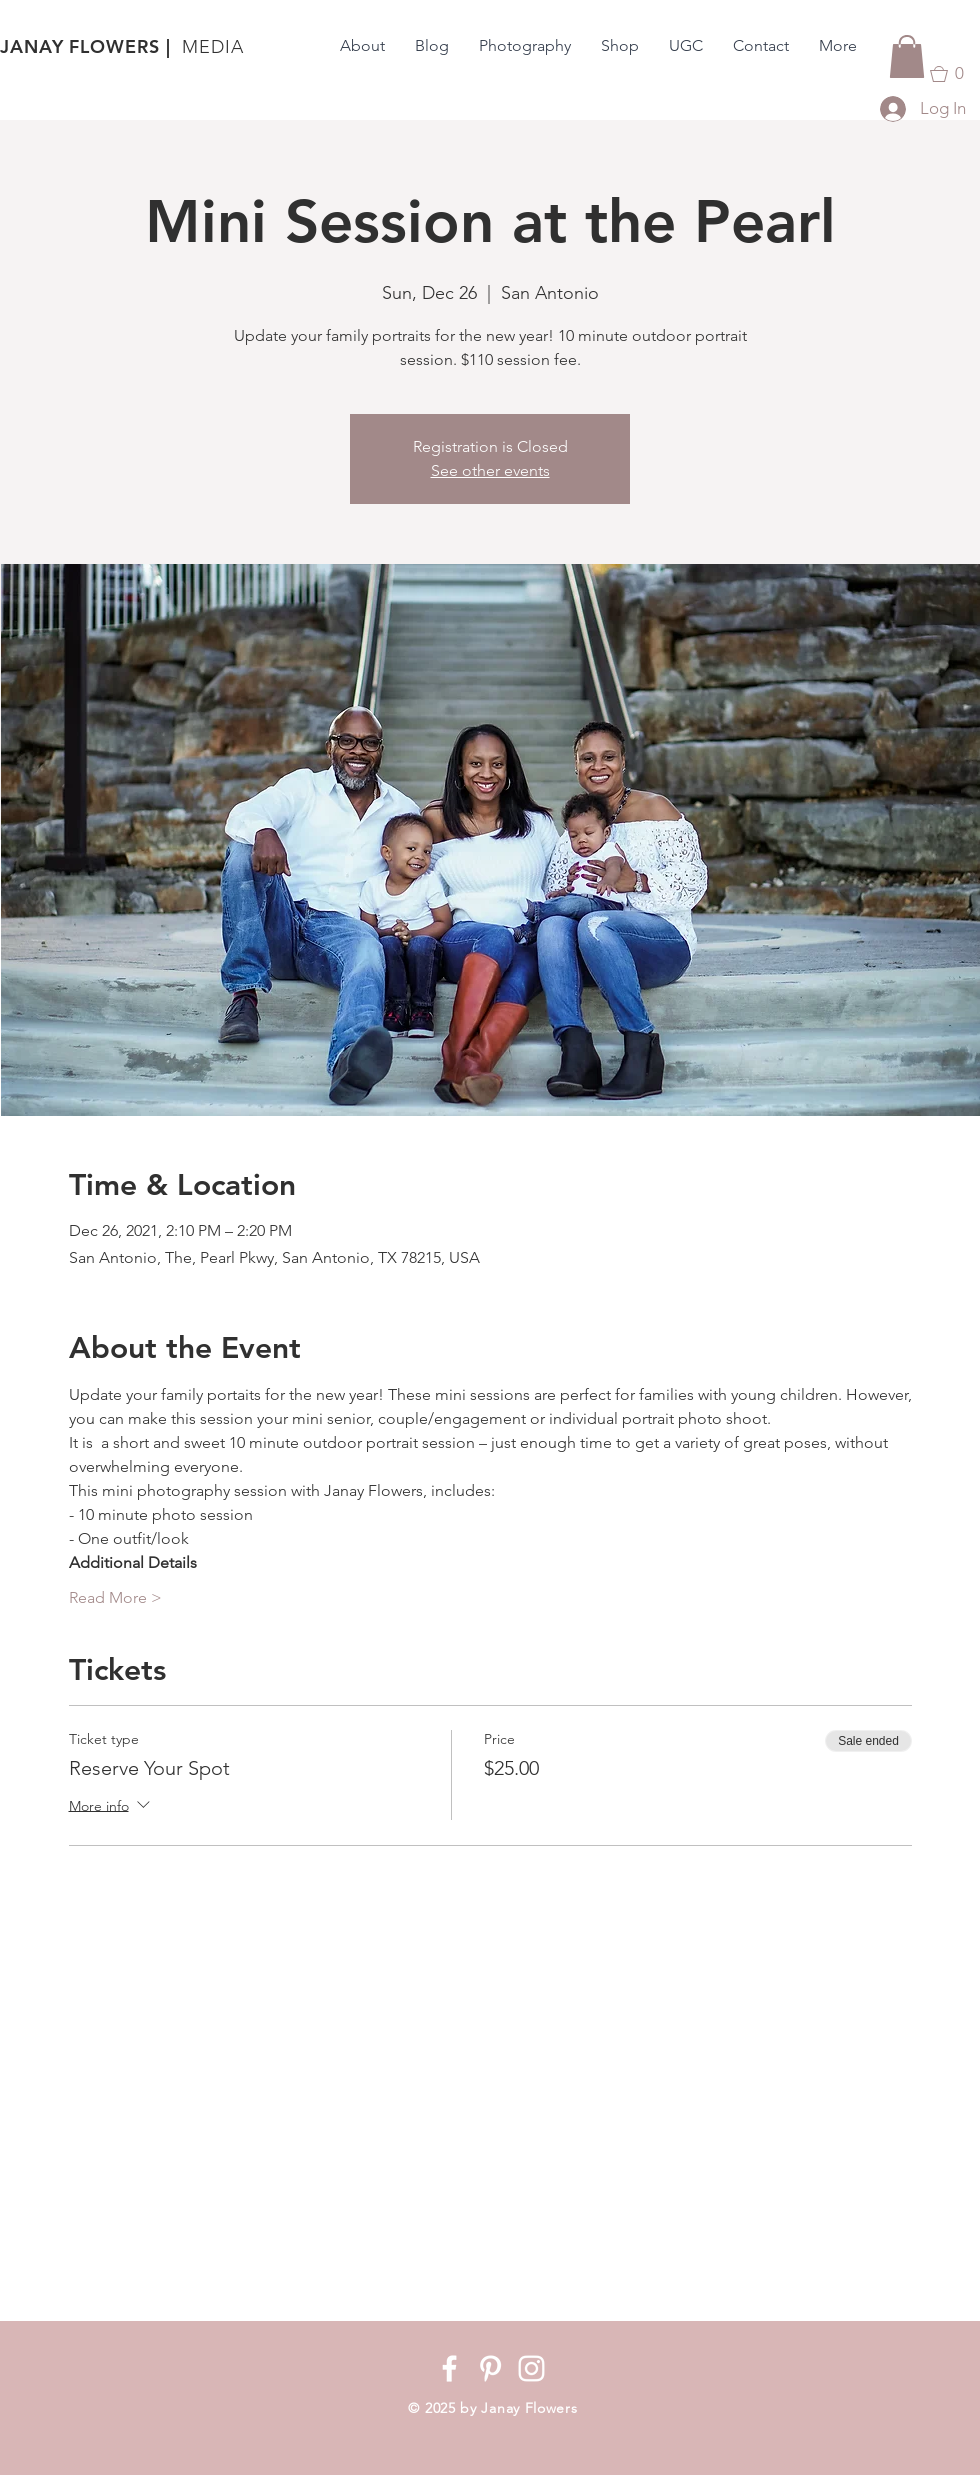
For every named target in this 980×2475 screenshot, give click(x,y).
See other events (490, 470)
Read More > (115, 1597)
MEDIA (213, 47)
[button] (907, 56)
